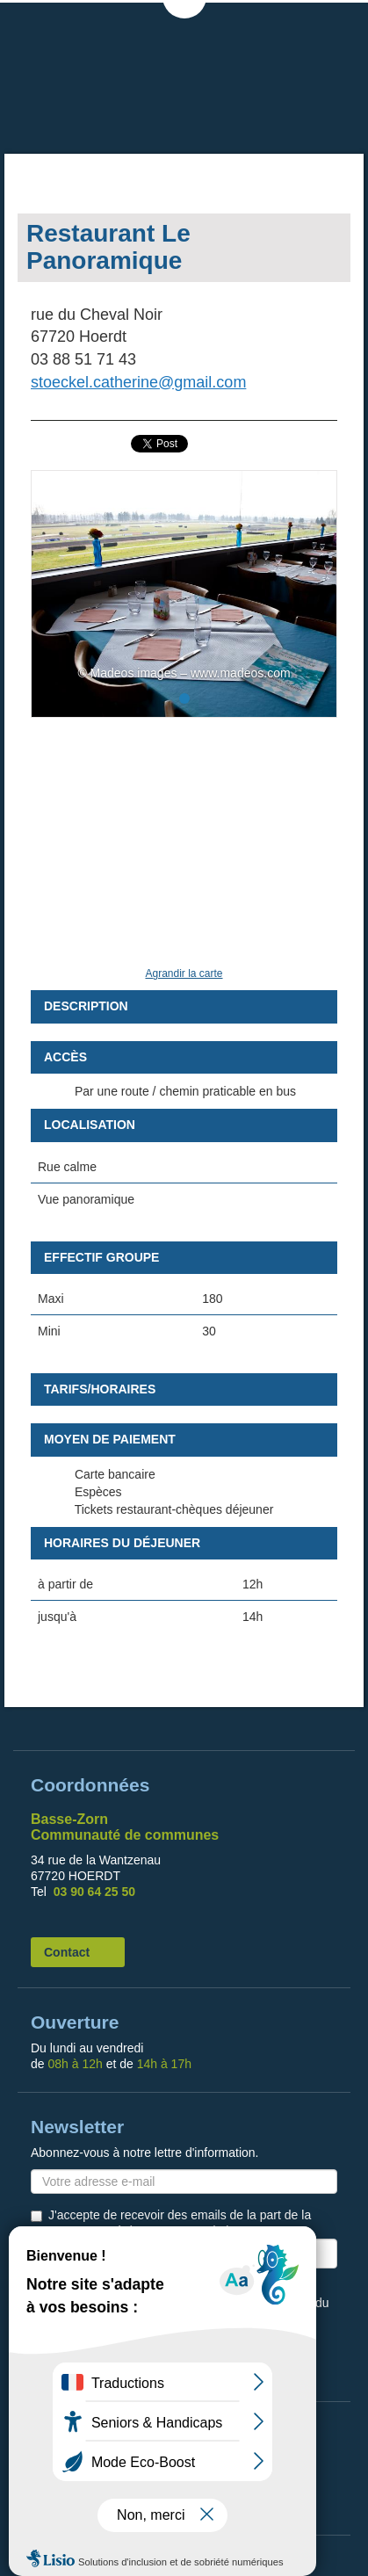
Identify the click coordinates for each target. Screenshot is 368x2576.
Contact (67, 1952)
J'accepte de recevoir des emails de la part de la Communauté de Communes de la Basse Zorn (179, 2223)
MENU (337, 26)
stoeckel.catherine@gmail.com (138, 382)
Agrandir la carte (183, 973)
